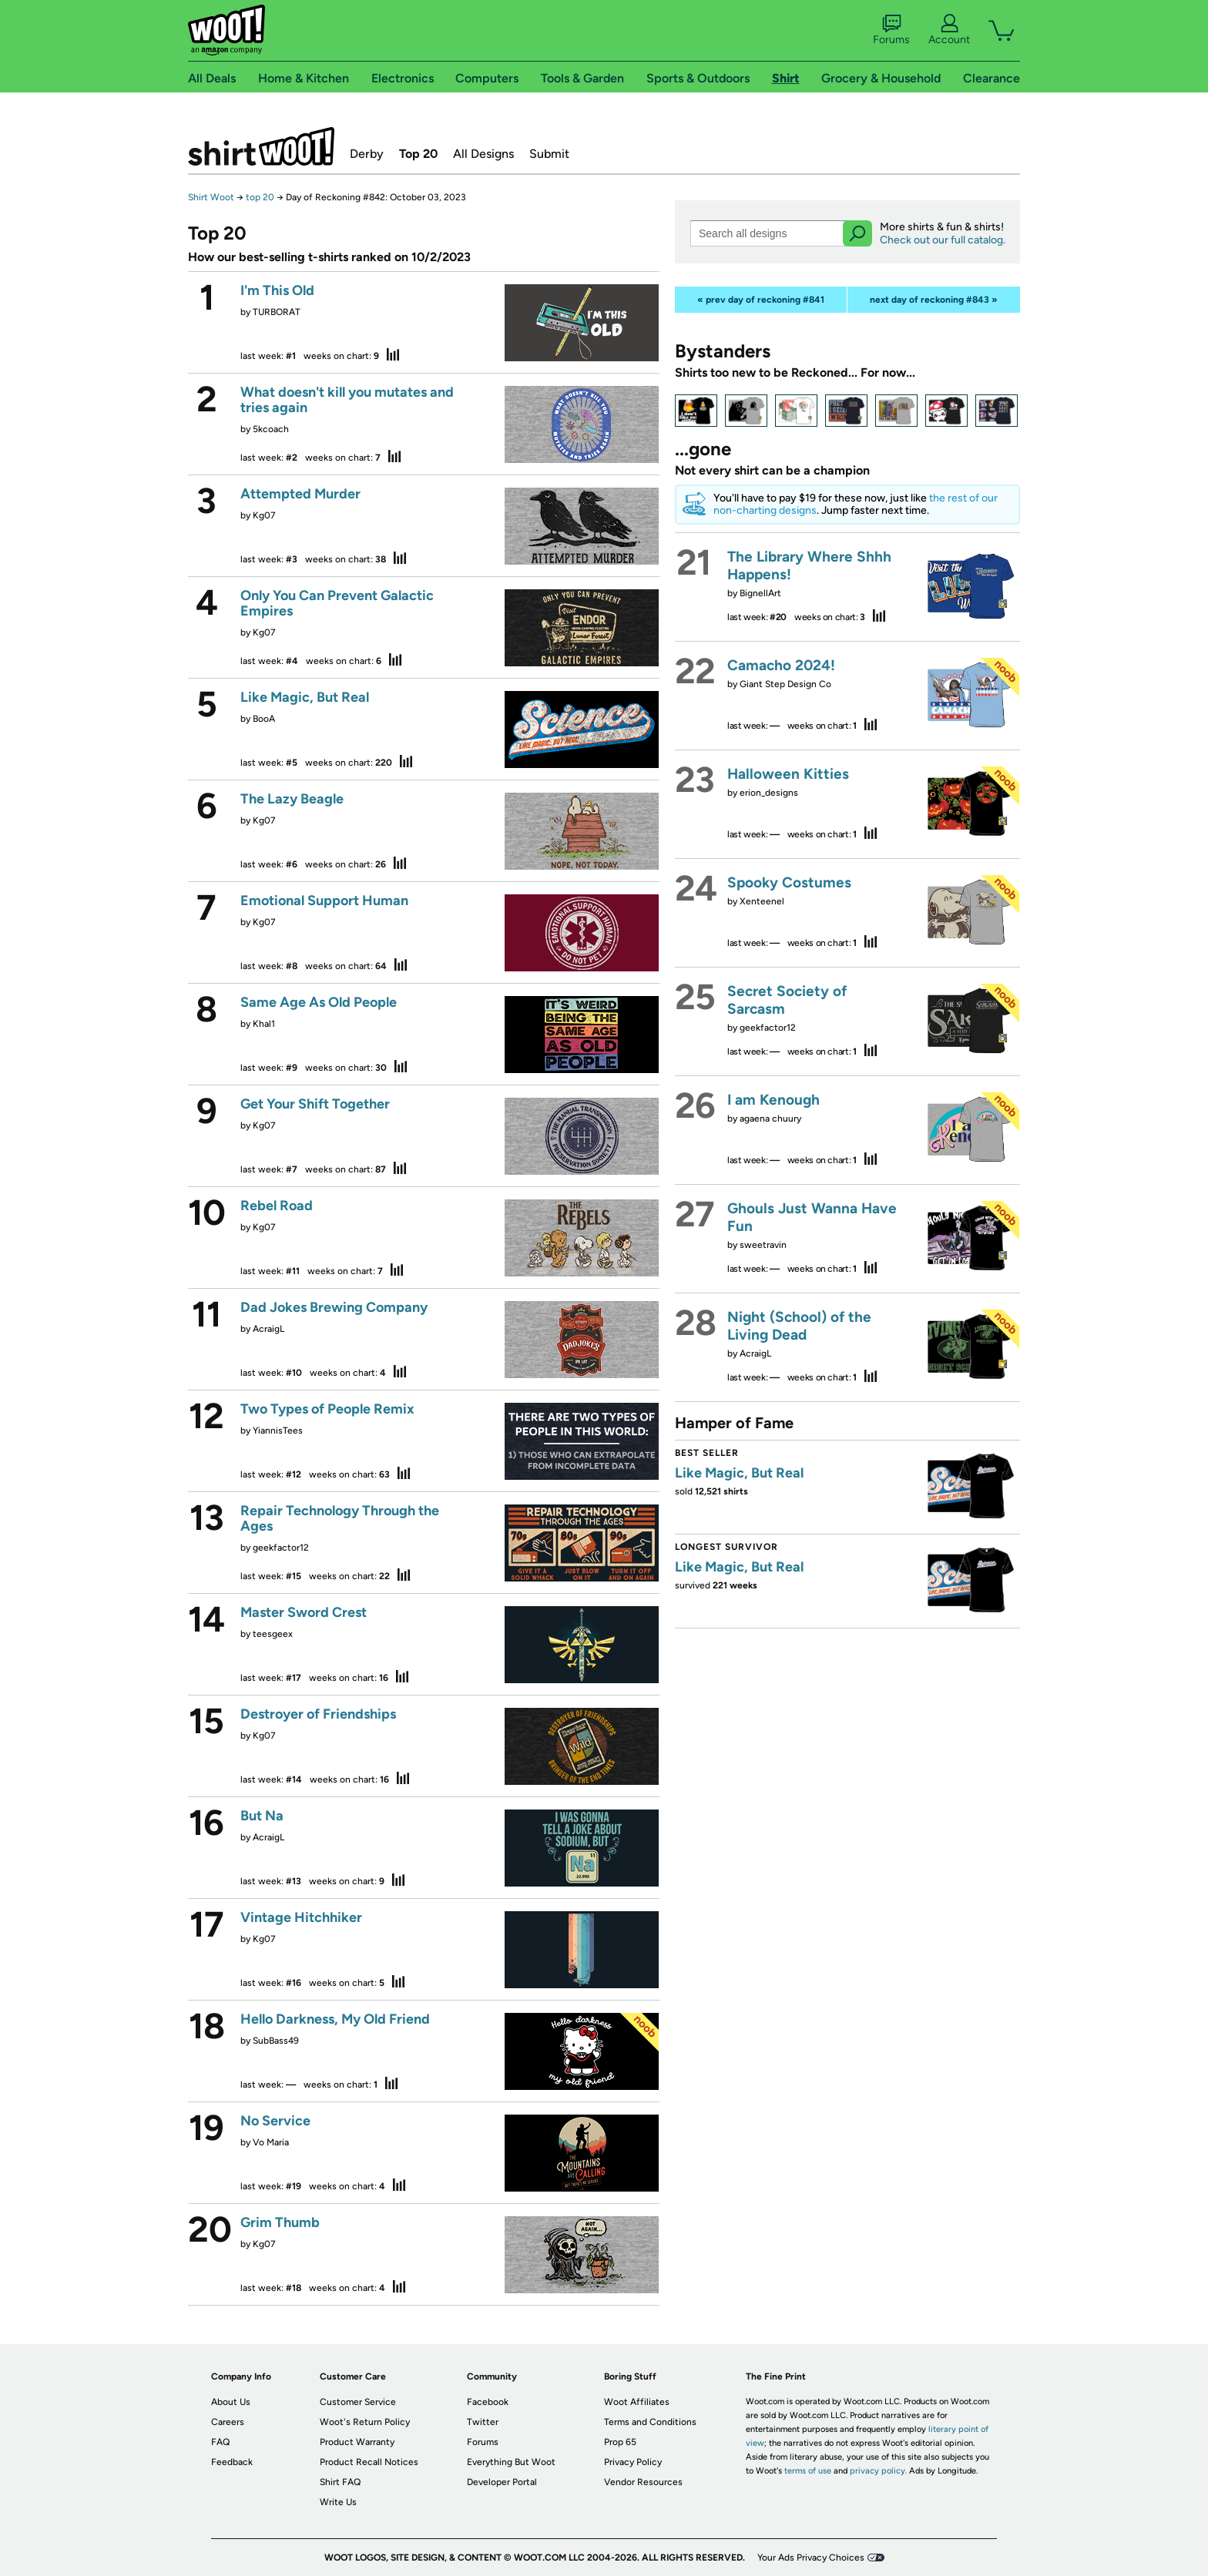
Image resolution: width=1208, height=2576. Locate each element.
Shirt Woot (211, 197)
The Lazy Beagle (292, 798)
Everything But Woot (511, 2462)
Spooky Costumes (789, 882)
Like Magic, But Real (304, 697)
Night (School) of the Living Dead (799, 1325)
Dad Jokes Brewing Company (334, 1307)
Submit (549, 153)
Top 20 (418, 153)
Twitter (482, 2422)
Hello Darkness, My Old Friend (335, 2019)
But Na (262, 1815)
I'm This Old (277, 290)
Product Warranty (357, 2442)
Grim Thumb (280, 2222)
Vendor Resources (643, 2482)
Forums (891, 30)
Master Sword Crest (303, 1612)
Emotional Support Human (324, 900)
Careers (227, 2422)
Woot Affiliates (636, 2402)
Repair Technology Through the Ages (339, 1518)
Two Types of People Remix (327, 1408)
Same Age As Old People (318, 1002)
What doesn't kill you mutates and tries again (347, 400)
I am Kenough (773, 1100)
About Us (230, 2402)
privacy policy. (878, 2471)
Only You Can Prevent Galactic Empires (337, 603)
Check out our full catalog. (942, 240)
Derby (367, 153)
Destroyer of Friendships (318, 1714)
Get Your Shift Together (315, 1103)
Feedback (232, 2462)
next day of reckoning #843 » (934, 299)
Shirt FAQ (340, 2482)
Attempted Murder (300, 493)
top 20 (260, 197)
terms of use (807, 2471)
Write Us (338, 2502)
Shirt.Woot (261, 146)
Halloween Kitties (788, 774)
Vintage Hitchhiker (301, 1917)
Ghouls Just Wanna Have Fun (812, 1217)
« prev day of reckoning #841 (760, 299)
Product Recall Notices (369, 2462)
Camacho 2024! (781, 665)
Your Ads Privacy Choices (810, 2557)
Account (949, 30)
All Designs (483, 153)
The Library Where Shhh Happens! (809, 565)
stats (393, 354)
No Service (275, 2120)
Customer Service (358, 2402)
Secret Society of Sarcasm (787, 1000)
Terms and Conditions (650, 2422)
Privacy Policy (633, 2462)
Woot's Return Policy (365, 2422)
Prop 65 (620, 2442)
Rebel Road (276, 1205)
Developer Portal (502, 2482)
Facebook (487, 2402)
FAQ (220, 2442)
